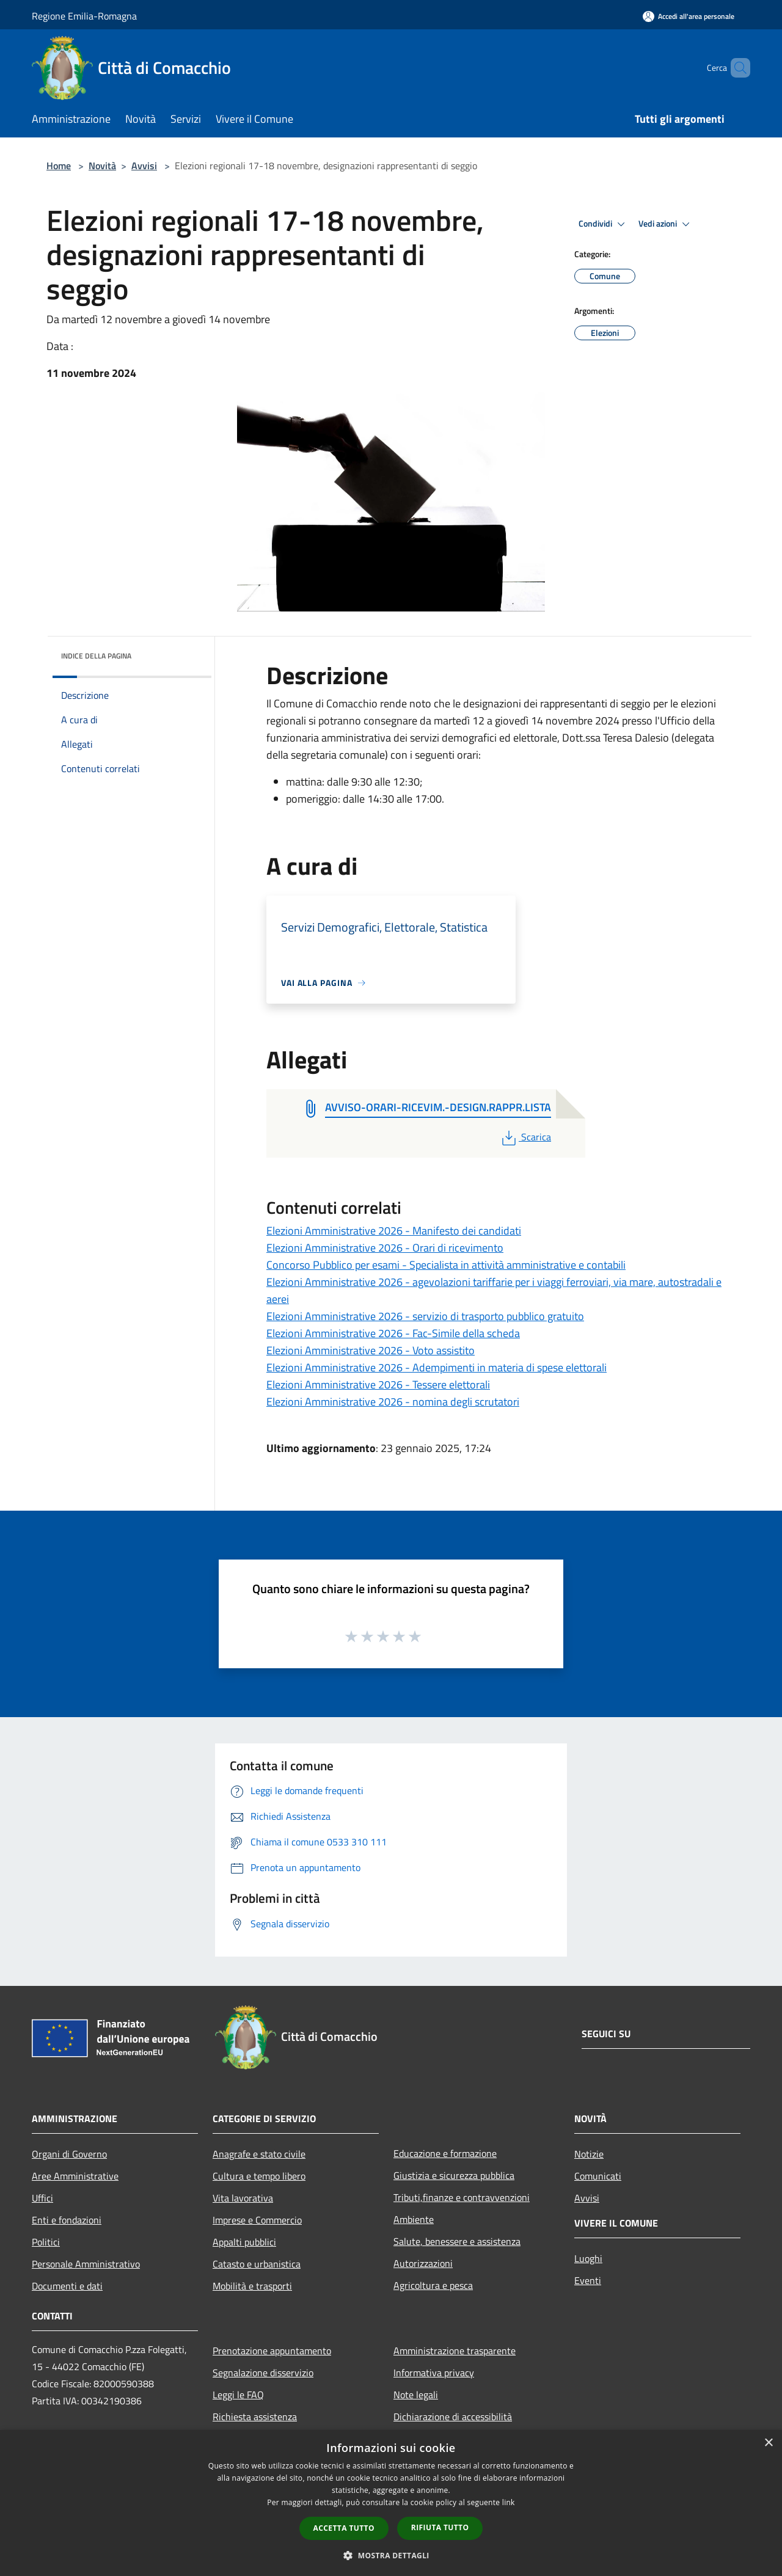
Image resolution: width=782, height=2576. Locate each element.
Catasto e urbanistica (257, 2264)
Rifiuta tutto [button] (440, 2527)
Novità (102, 165)
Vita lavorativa (243, 2198)
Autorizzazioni (423, 2263)
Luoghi (588, 2258)
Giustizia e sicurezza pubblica (453, 2175)
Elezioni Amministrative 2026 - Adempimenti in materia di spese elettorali (436, 1367)
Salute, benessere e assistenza (457, 2241)
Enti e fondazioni (66, 2220)
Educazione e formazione (445, 2153)
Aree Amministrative (75, 2176)
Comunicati (597, 2176)
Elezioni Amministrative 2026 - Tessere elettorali (378, 1384)
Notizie (589, 2154)
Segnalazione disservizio (263, 2372)
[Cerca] (735, 67)
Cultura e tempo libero (259, 2176)
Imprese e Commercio (257, 2220)
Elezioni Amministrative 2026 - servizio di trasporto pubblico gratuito (425, 1316)
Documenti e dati (67, 2286)
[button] (391, 2555)
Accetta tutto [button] (344, 2528)
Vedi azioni (665, 224)
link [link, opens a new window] (508, 2502)
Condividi (604, 224)
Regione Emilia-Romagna (84, 16)
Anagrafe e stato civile (259, 2154)
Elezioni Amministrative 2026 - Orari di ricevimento (384, 1247)
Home (58, 165)
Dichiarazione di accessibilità (452, 2416)
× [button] (768, 2443)
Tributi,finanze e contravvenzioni (461, 2197)
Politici (46, 2242)
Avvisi (144, 165)
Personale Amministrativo (86, 2264)
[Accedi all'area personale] (688, 16)
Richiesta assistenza (255, 2416)
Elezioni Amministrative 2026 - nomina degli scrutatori (392, 1401)
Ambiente (413, 2219)
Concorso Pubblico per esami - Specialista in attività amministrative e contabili (446, 1265)
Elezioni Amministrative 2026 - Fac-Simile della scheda (393, 1333)
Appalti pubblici (244, 2242)
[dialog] (391, 2503)
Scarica (525, 1136)
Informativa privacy (433, 2372)
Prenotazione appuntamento (272, 2350)
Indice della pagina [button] (96, 656)
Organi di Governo (69, 2154)
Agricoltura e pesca (433, 2285)
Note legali (415, 2394)
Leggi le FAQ (238, 2394)
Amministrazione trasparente (454, 2350)
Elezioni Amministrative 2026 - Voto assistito (370, 1350)
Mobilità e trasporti (252, 2286)
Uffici (42, 2198)
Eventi (587, 2280)
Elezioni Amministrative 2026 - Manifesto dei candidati (393, 1230)
